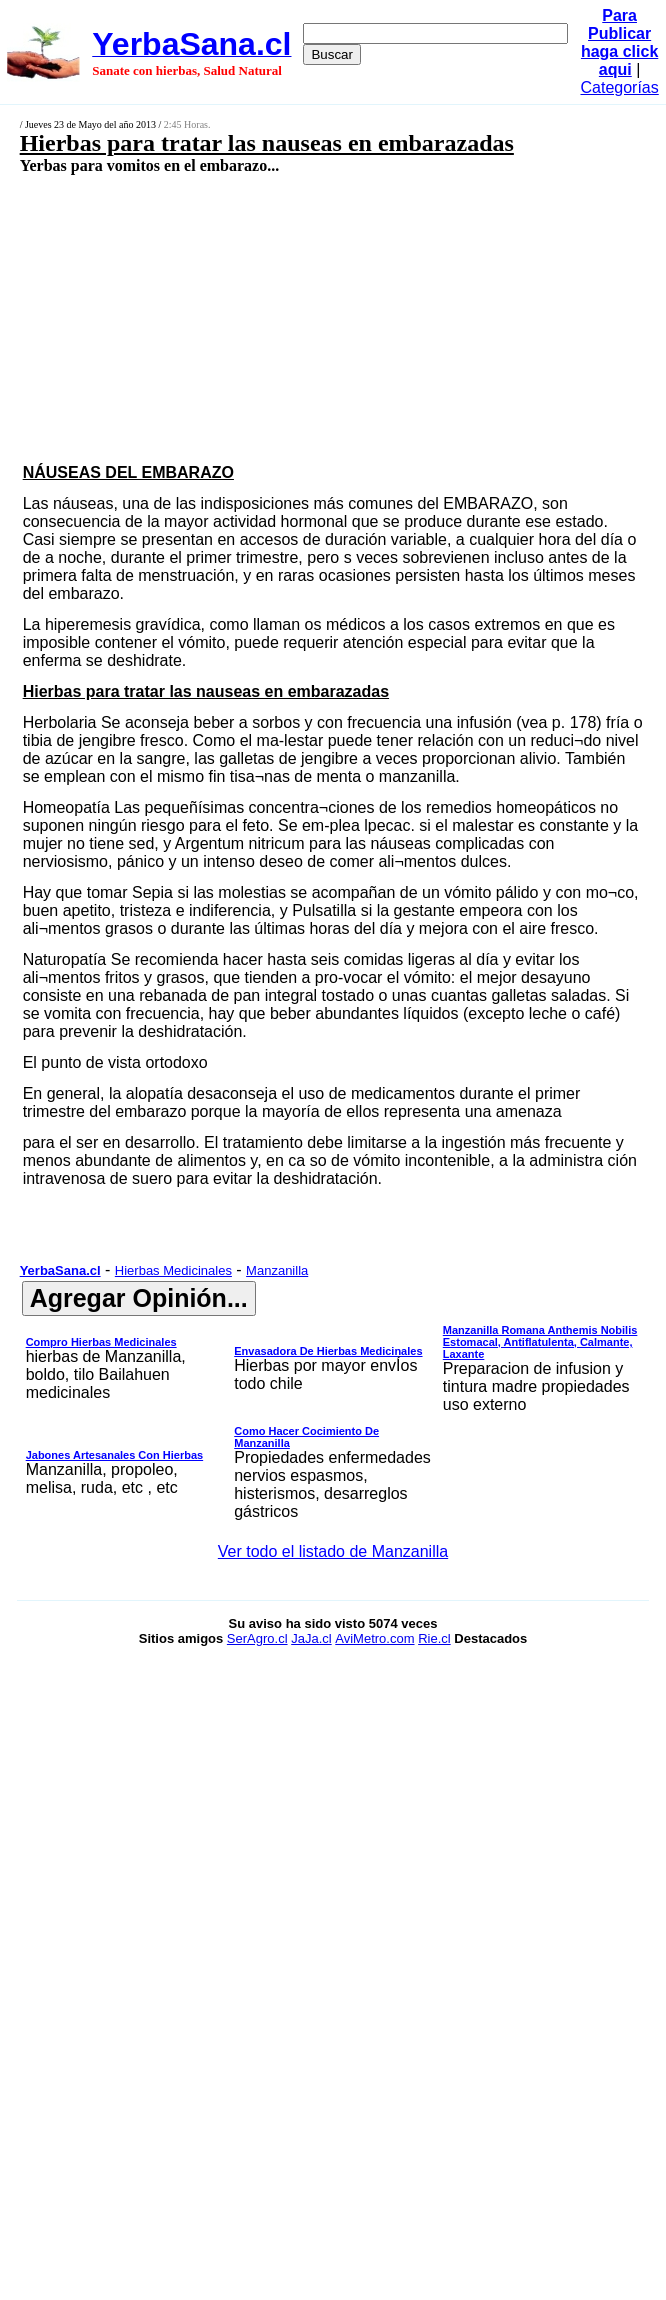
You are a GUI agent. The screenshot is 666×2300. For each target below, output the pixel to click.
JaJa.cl (311, 1638)
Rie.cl (434, 1638)
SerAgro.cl (257, 1638)
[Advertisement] (286, 318)
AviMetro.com (374, 1638)
